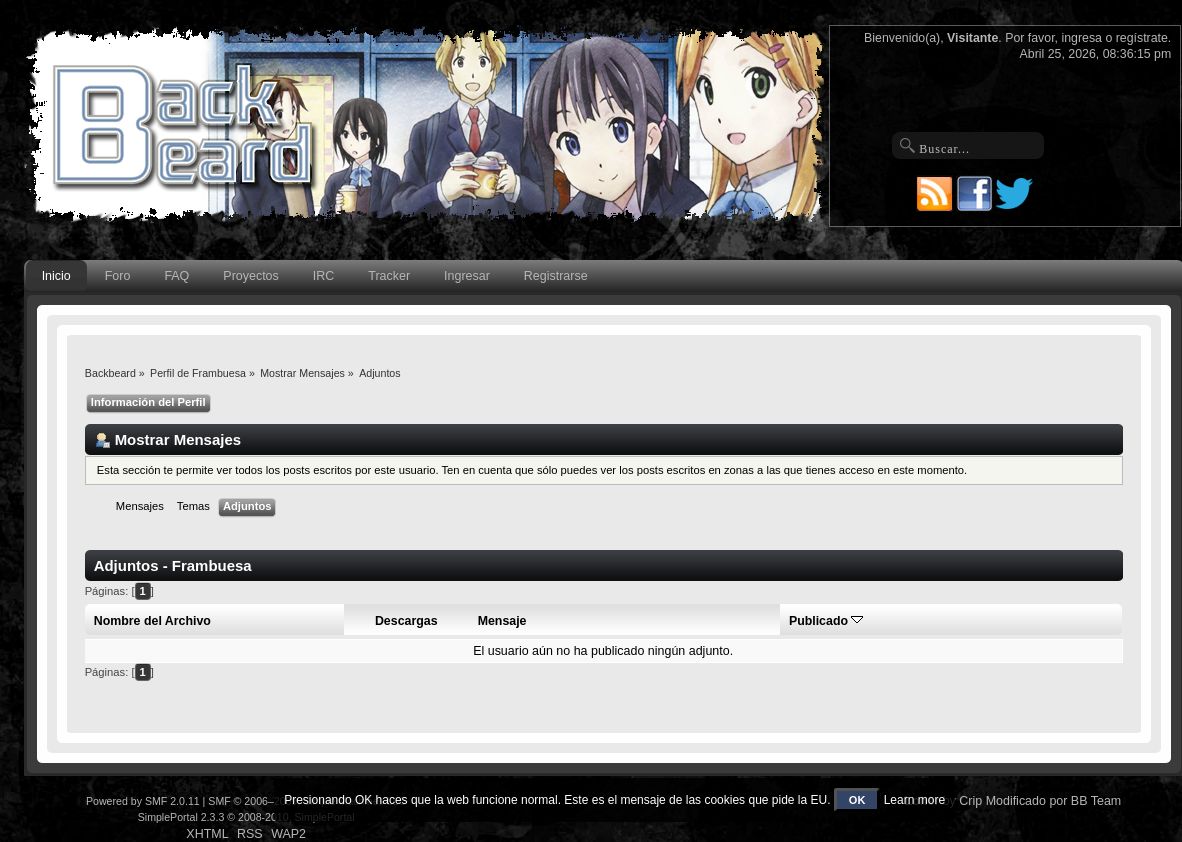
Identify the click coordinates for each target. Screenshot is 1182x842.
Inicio (56, 276)
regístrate (1142, 38)
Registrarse (556, 276)
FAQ (176, 276)
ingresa (1081, 38)
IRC (323, 276)
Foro (118, 276)
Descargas (406, 621)
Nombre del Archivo (152, 621)
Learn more (914, 800)
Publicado (826, 621)
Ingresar (467, 276)
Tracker (389, 276)
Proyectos (250, 276)
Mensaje (502, 621)
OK (857, 800)
